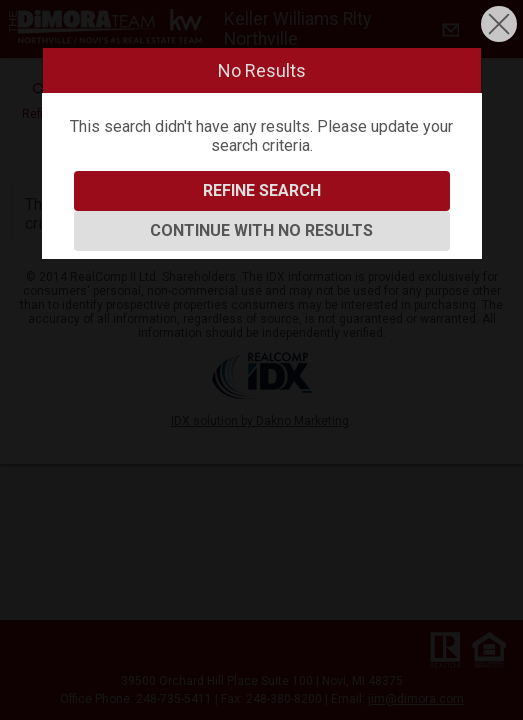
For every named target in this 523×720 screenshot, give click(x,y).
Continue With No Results (261, 230)
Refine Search (262, 190)
